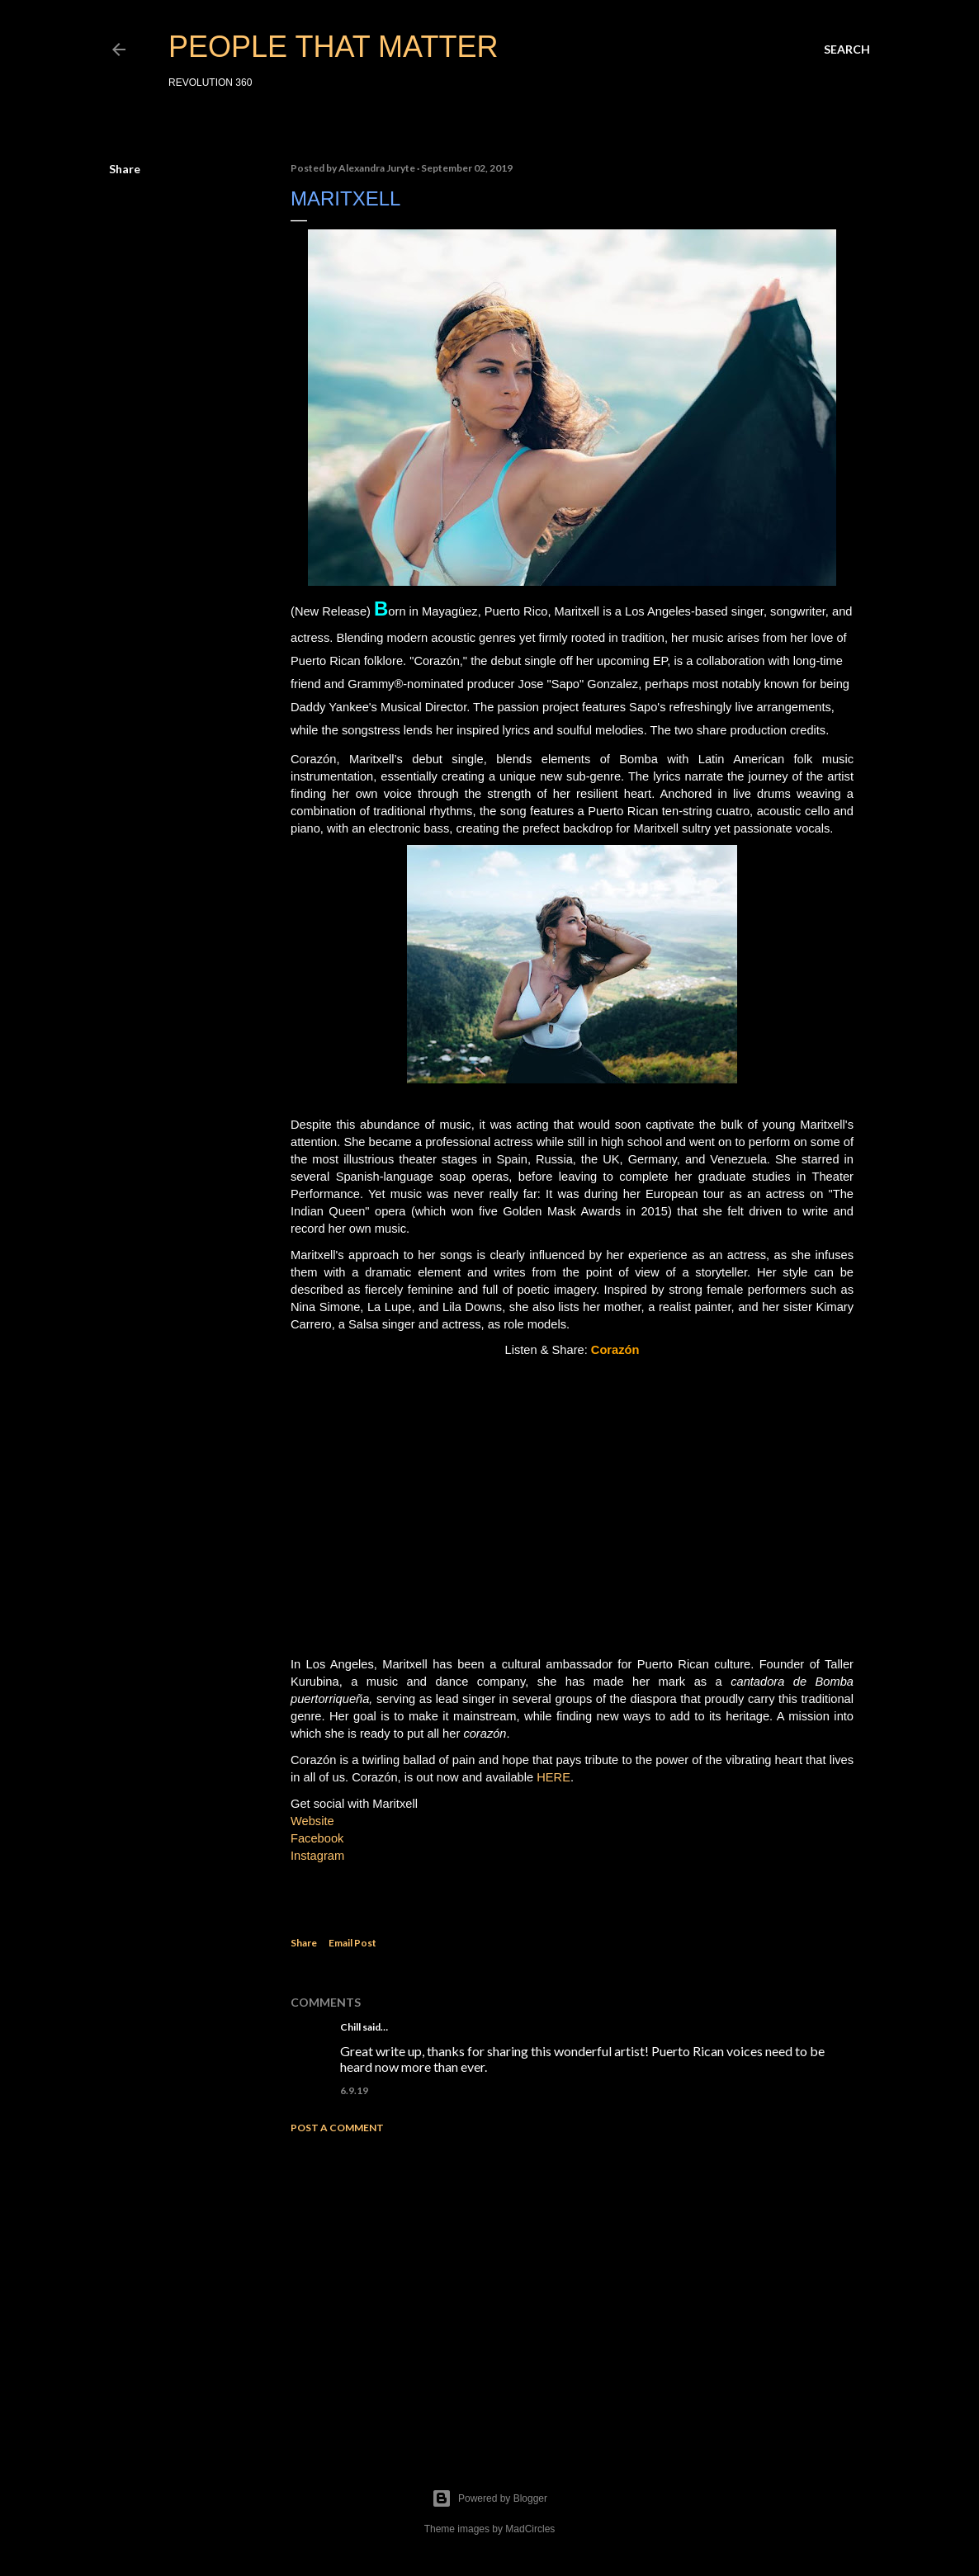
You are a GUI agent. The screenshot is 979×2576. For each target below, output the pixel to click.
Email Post (352, 1943)
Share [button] (124, 169)
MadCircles (530, 2529)
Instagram (317, 1855)
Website (312, 1821)
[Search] (847, 49)
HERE (553, 1777)
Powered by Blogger (489, 2498)
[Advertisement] (572, 2290)
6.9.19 (354, 2090)
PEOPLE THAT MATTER (333, 47)
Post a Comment (337, 2127)
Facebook (317, 1838)
